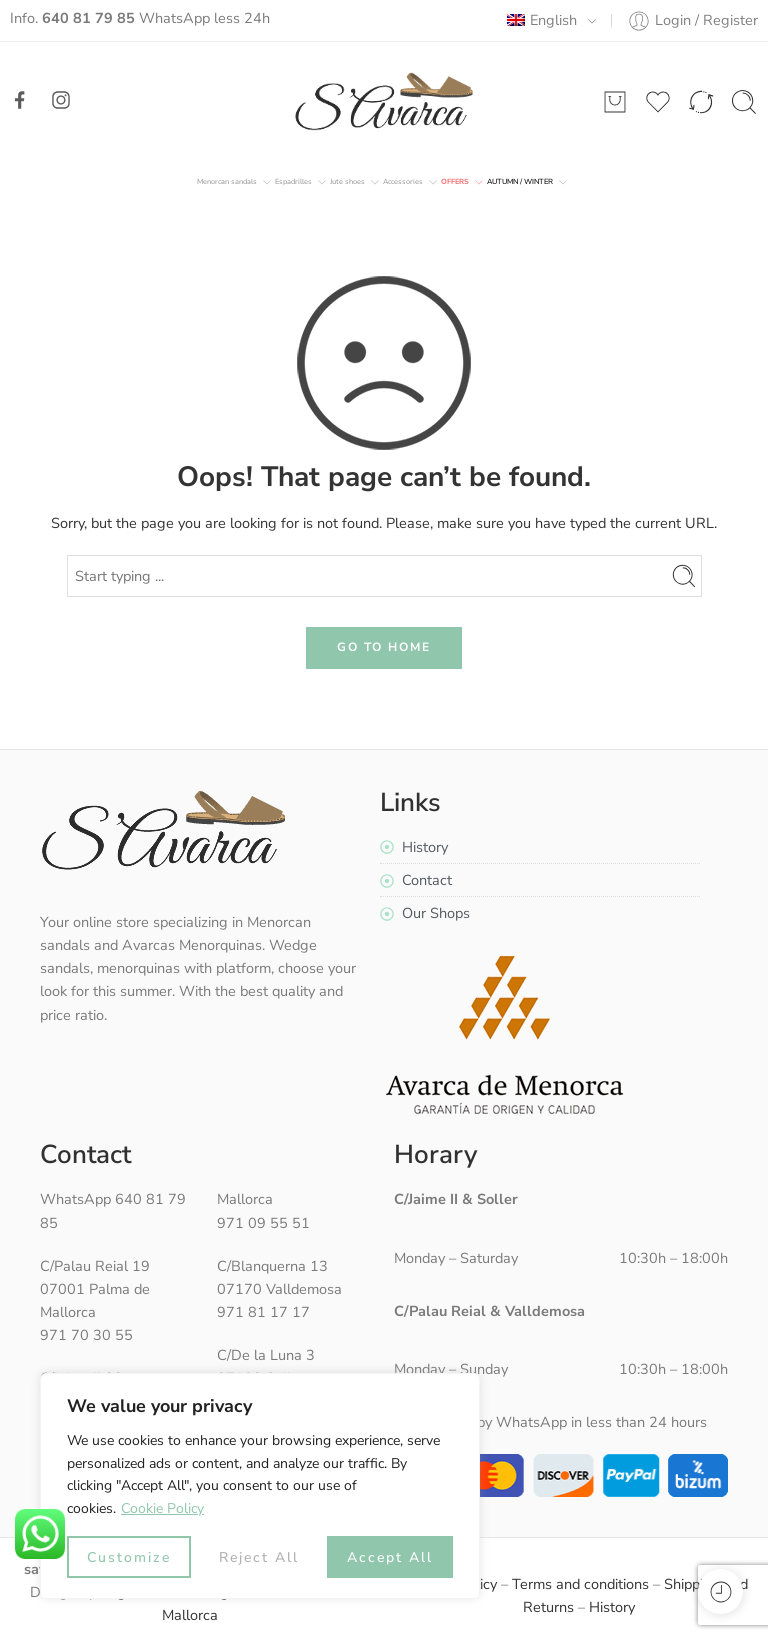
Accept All (390, 1557)
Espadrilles (293, 182)
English (542, 20)
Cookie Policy (162, 1508)
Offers (455, 182)
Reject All (259, 1557)
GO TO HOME (384, 647)
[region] (260, 1486)
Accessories (403, 182)
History (612, 1607)
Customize (129, 1557)
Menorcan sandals (227, 182)
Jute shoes (347, 182)
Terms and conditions (580, 1584)
